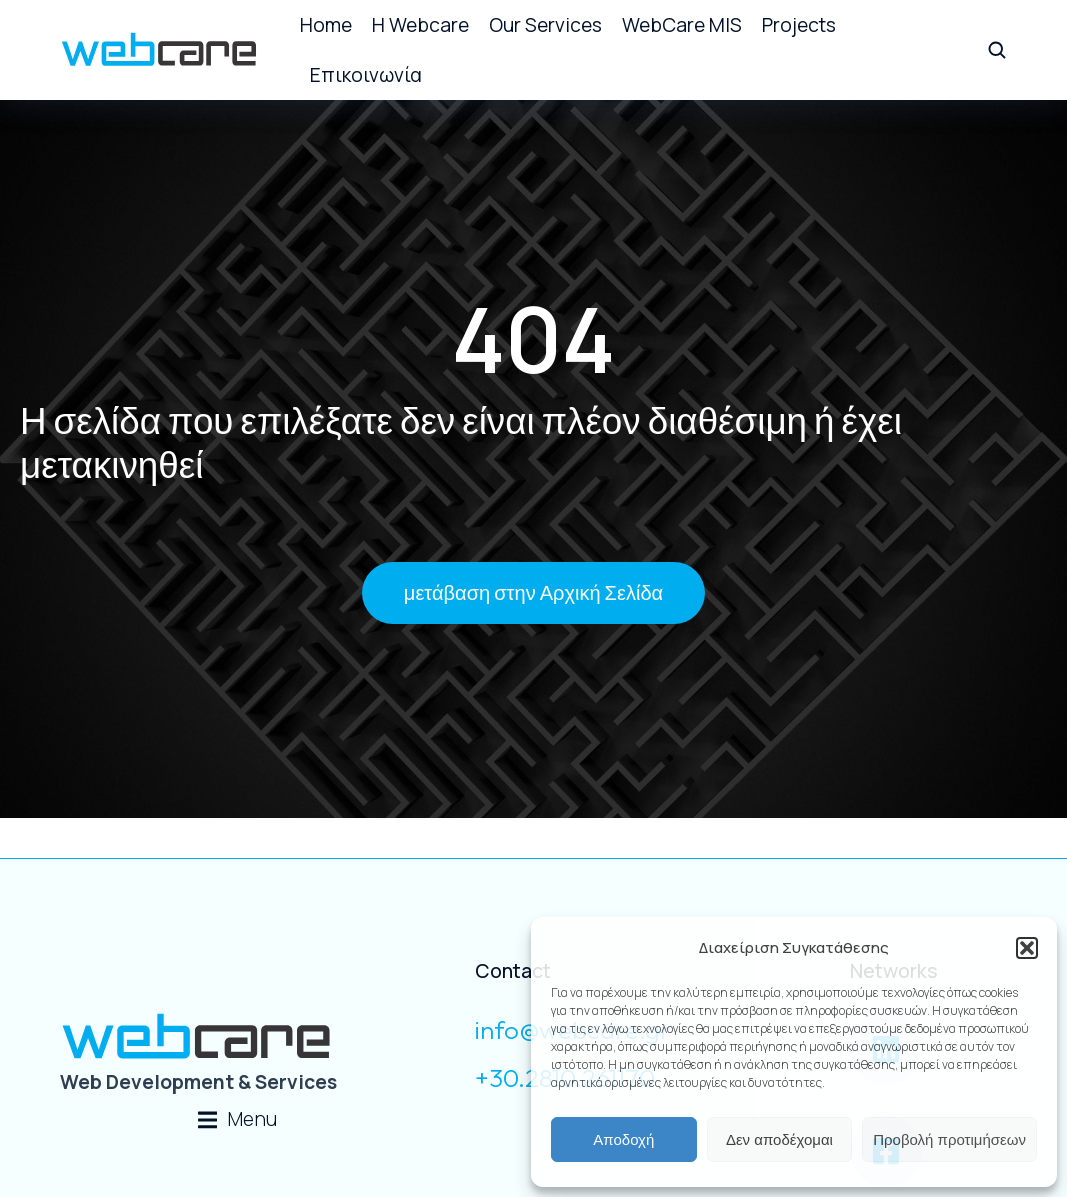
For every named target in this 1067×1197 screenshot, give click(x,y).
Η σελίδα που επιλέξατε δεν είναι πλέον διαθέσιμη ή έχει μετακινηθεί (461, 439)
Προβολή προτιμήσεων (949, 1139)
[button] (1027, 948)
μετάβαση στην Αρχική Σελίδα (533, 593)
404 (533, 336)
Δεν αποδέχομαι (779, 1139)
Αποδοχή (623, 1139)
